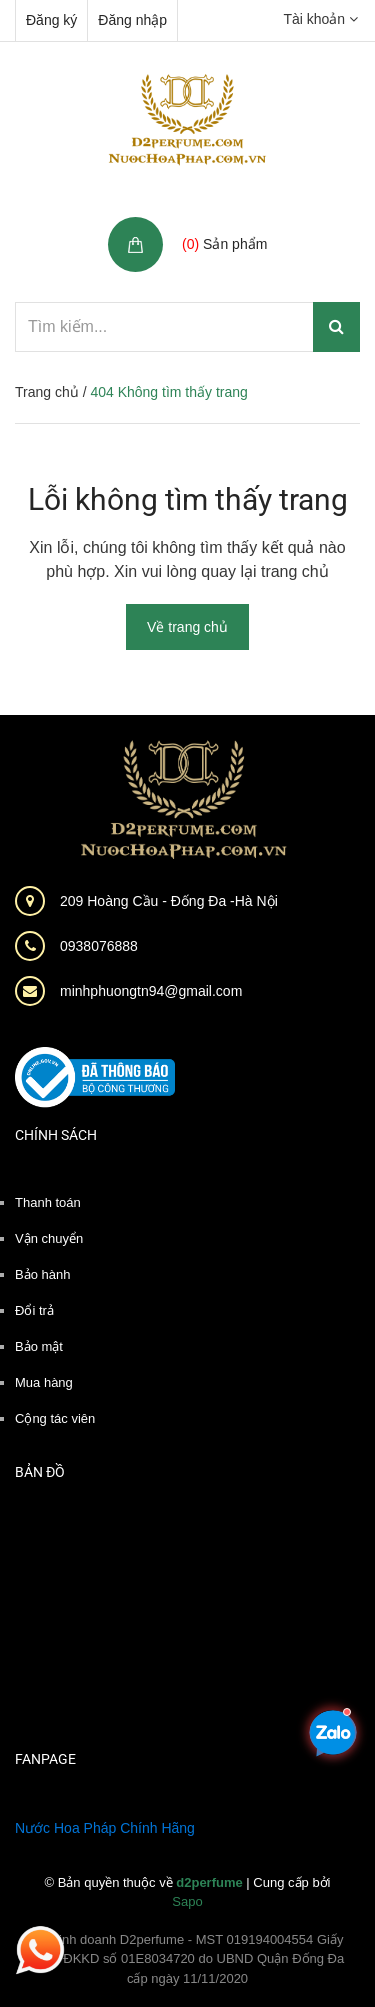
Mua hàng (44, 1382)
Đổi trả (34, 1310)
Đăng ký (51, 20)
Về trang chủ (187, 627)
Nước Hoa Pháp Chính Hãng (105, 1828)
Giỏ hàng (214, 222)
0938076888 (99, 946)
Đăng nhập (132, 20)
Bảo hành (42, 1274)
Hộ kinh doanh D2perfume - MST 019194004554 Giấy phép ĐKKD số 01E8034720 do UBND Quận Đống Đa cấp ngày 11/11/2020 (188, 1959)
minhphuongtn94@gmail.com (151, 991)
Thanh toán (48, 1202)
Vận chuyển (49, 1238)
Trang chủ (47, 392)
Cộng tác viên (55, 1418)
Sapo (187, 1901)
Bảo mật (39, 1346)
